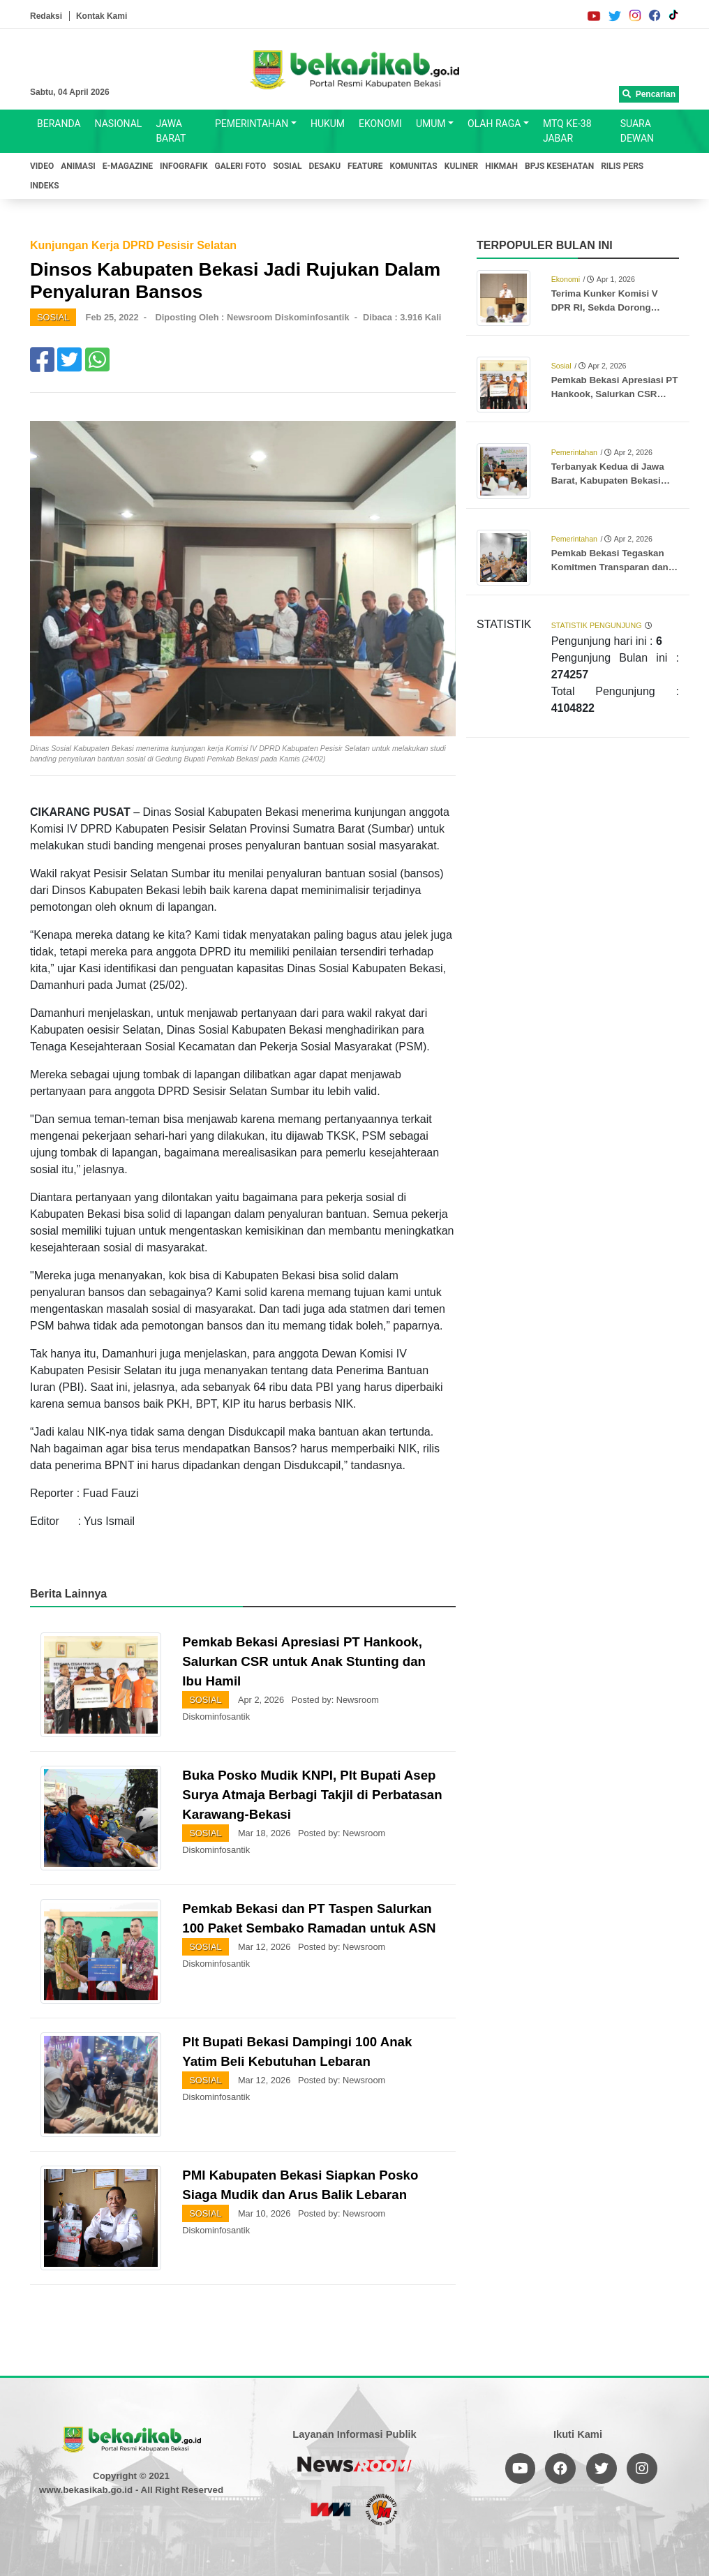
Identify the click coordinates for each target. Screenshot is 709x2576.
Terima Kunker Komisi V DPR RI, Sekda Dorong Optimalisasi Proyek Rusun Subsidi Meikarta (611, 301)
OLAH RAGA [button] (494, 123)
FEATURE (365, 166)
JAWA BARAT (171, 131)
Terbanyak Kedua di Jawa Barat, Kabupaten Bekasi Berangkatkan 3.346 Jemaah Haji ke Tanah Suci (613, 474)
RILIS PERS (622, 166)
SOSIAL (287, 166)
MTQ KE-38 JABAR (567, 131)
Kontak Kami (101, 16)
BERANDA (59, 123)
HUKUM (328, 123)
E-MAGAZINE (128, 166)
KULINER (461, 166)
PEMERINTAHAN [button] (251, 123)
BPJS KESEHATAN (559, 166)
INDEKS (44, 186)
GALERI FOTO (241, 166)
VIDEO (42, 166)
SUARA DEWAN (637, 131)
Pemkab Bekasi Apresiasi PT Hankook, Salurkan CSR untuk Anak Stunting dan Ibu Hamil (304, 1661)
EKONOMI (380, 123)
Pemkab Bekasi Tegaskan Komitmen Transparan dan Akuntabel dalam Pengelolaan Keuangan (610, 561)
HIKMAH (501, 166)
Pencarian (649, 94)
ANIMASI (78, 166)
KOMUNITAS (414, 166)
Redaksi (46, 16)
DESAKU (325, 166)
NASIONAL (118, 123)
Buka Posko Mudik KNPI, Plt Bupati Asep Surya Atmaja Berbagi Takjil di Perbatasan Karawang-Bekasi (312, 1795)
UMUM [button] (431, 123)
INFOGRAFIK (184, 166)
